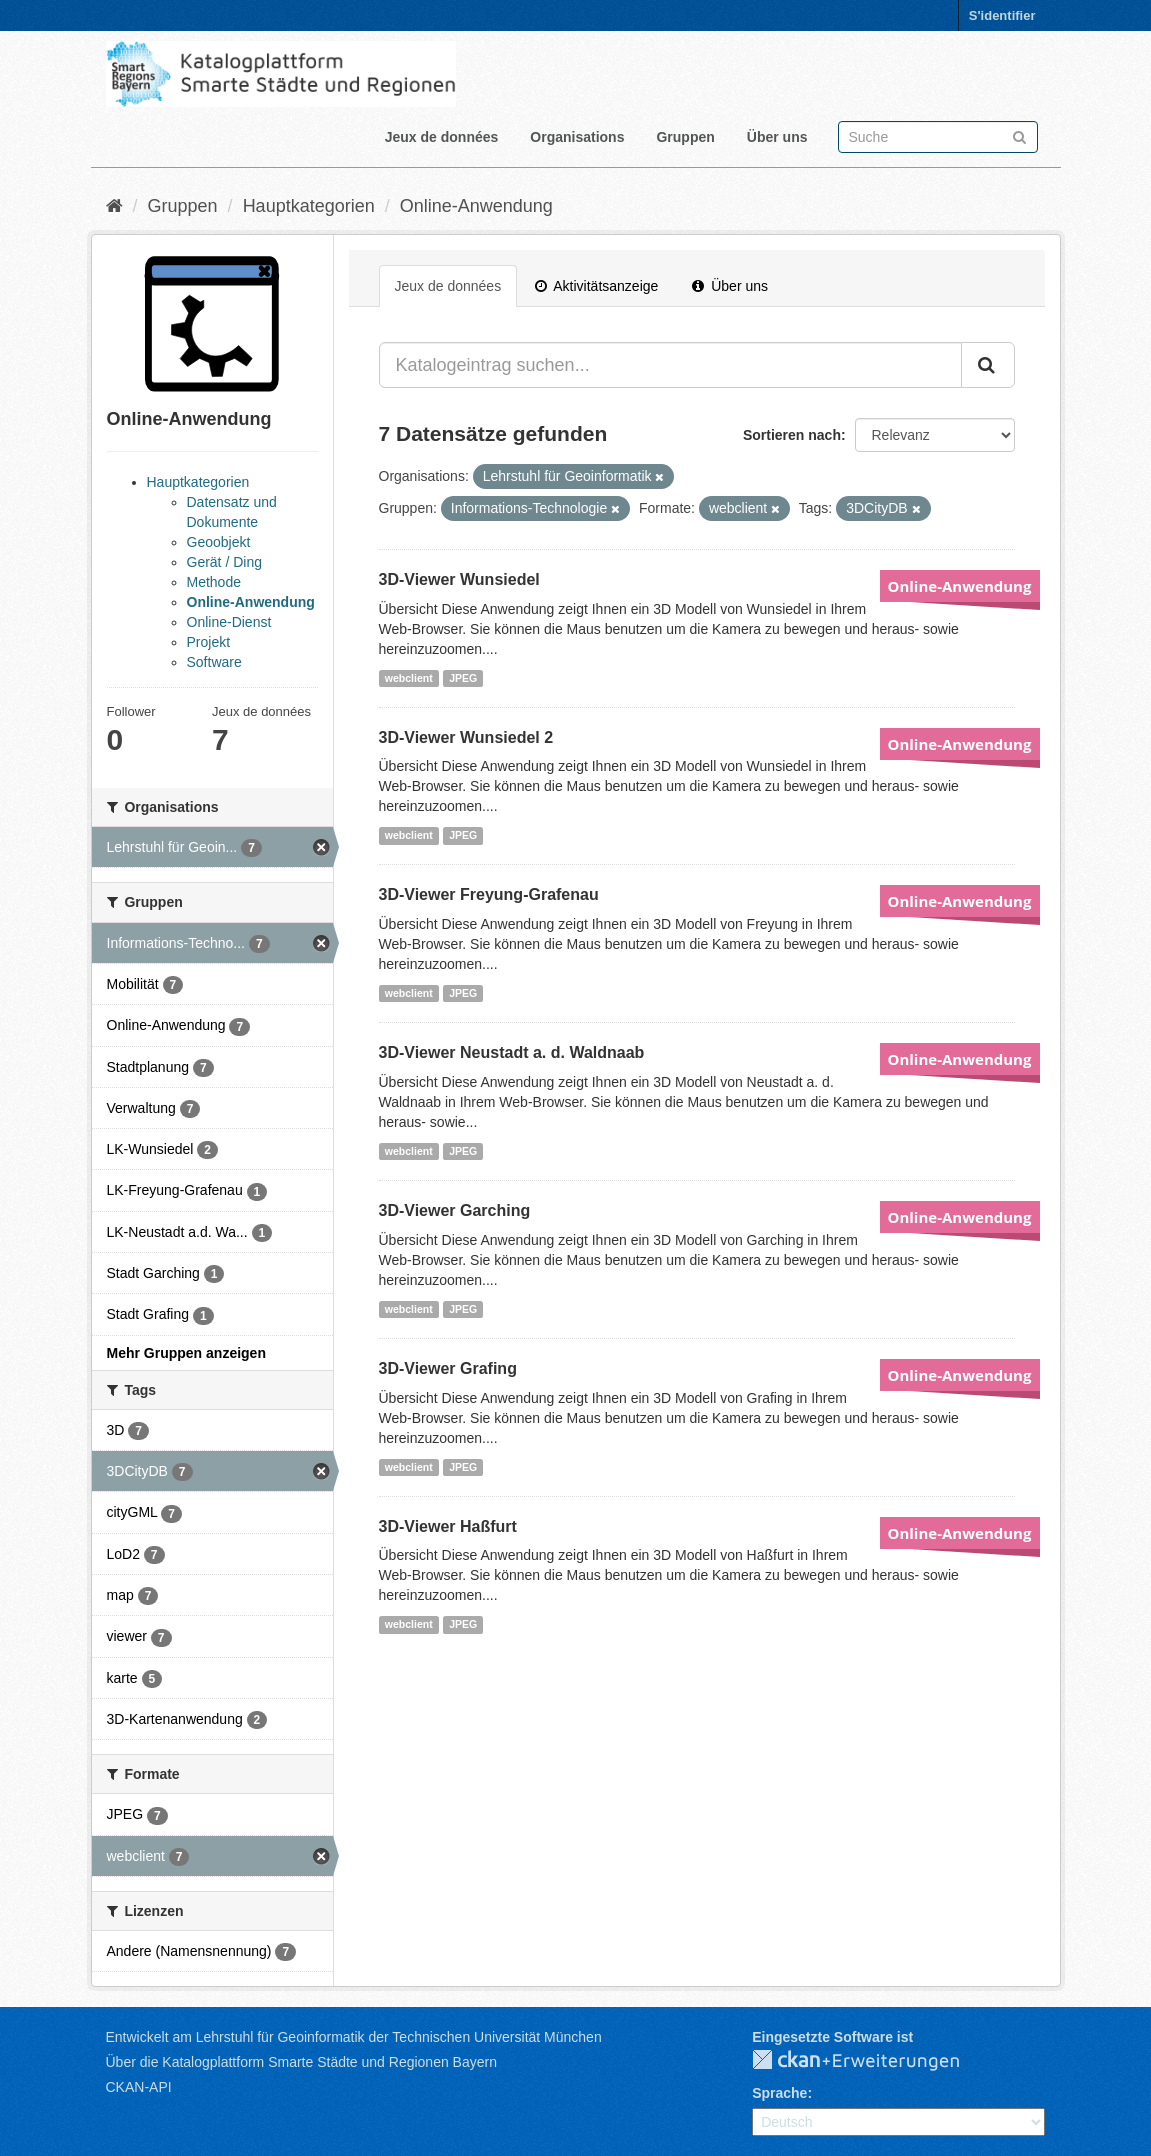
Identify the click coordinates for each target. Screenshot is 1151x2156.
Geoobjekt (219, 542)
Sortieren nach (792, 435)
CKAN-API (139, 2087)
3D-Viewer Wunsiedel (459, 579)
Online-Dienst (229, 622)
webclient (409, 678)
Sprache (779, 2093)
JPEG (463, 678)
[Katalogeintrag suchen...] (670, 365)
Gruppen (685, 137)
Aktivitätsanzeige (596, 286)
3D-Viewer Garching (455, 1210)
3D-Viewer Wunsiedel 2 (466, 737)
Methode (214, 582)
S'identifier (1002, 15)
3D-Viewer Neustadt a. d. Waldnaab (512, 1052)
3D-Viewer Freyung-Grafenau (489, 894)
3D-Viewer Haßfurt (448, 1526)
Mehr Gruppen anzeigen (186, 1353)
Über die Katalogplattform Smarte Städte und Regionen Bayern (301, 2062)
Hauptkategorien (309, 206)
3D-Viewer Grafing (448, 1368)
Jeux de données (442, 137)
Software (214, 662)
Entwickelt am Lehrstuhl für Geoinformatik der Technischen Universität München (354, 2037)
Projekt (209, 642)
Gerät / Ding (224, 562)
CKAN (872, 2061)
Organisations (577, 137)
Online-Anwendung (476, 206)
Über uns (777, 137)
